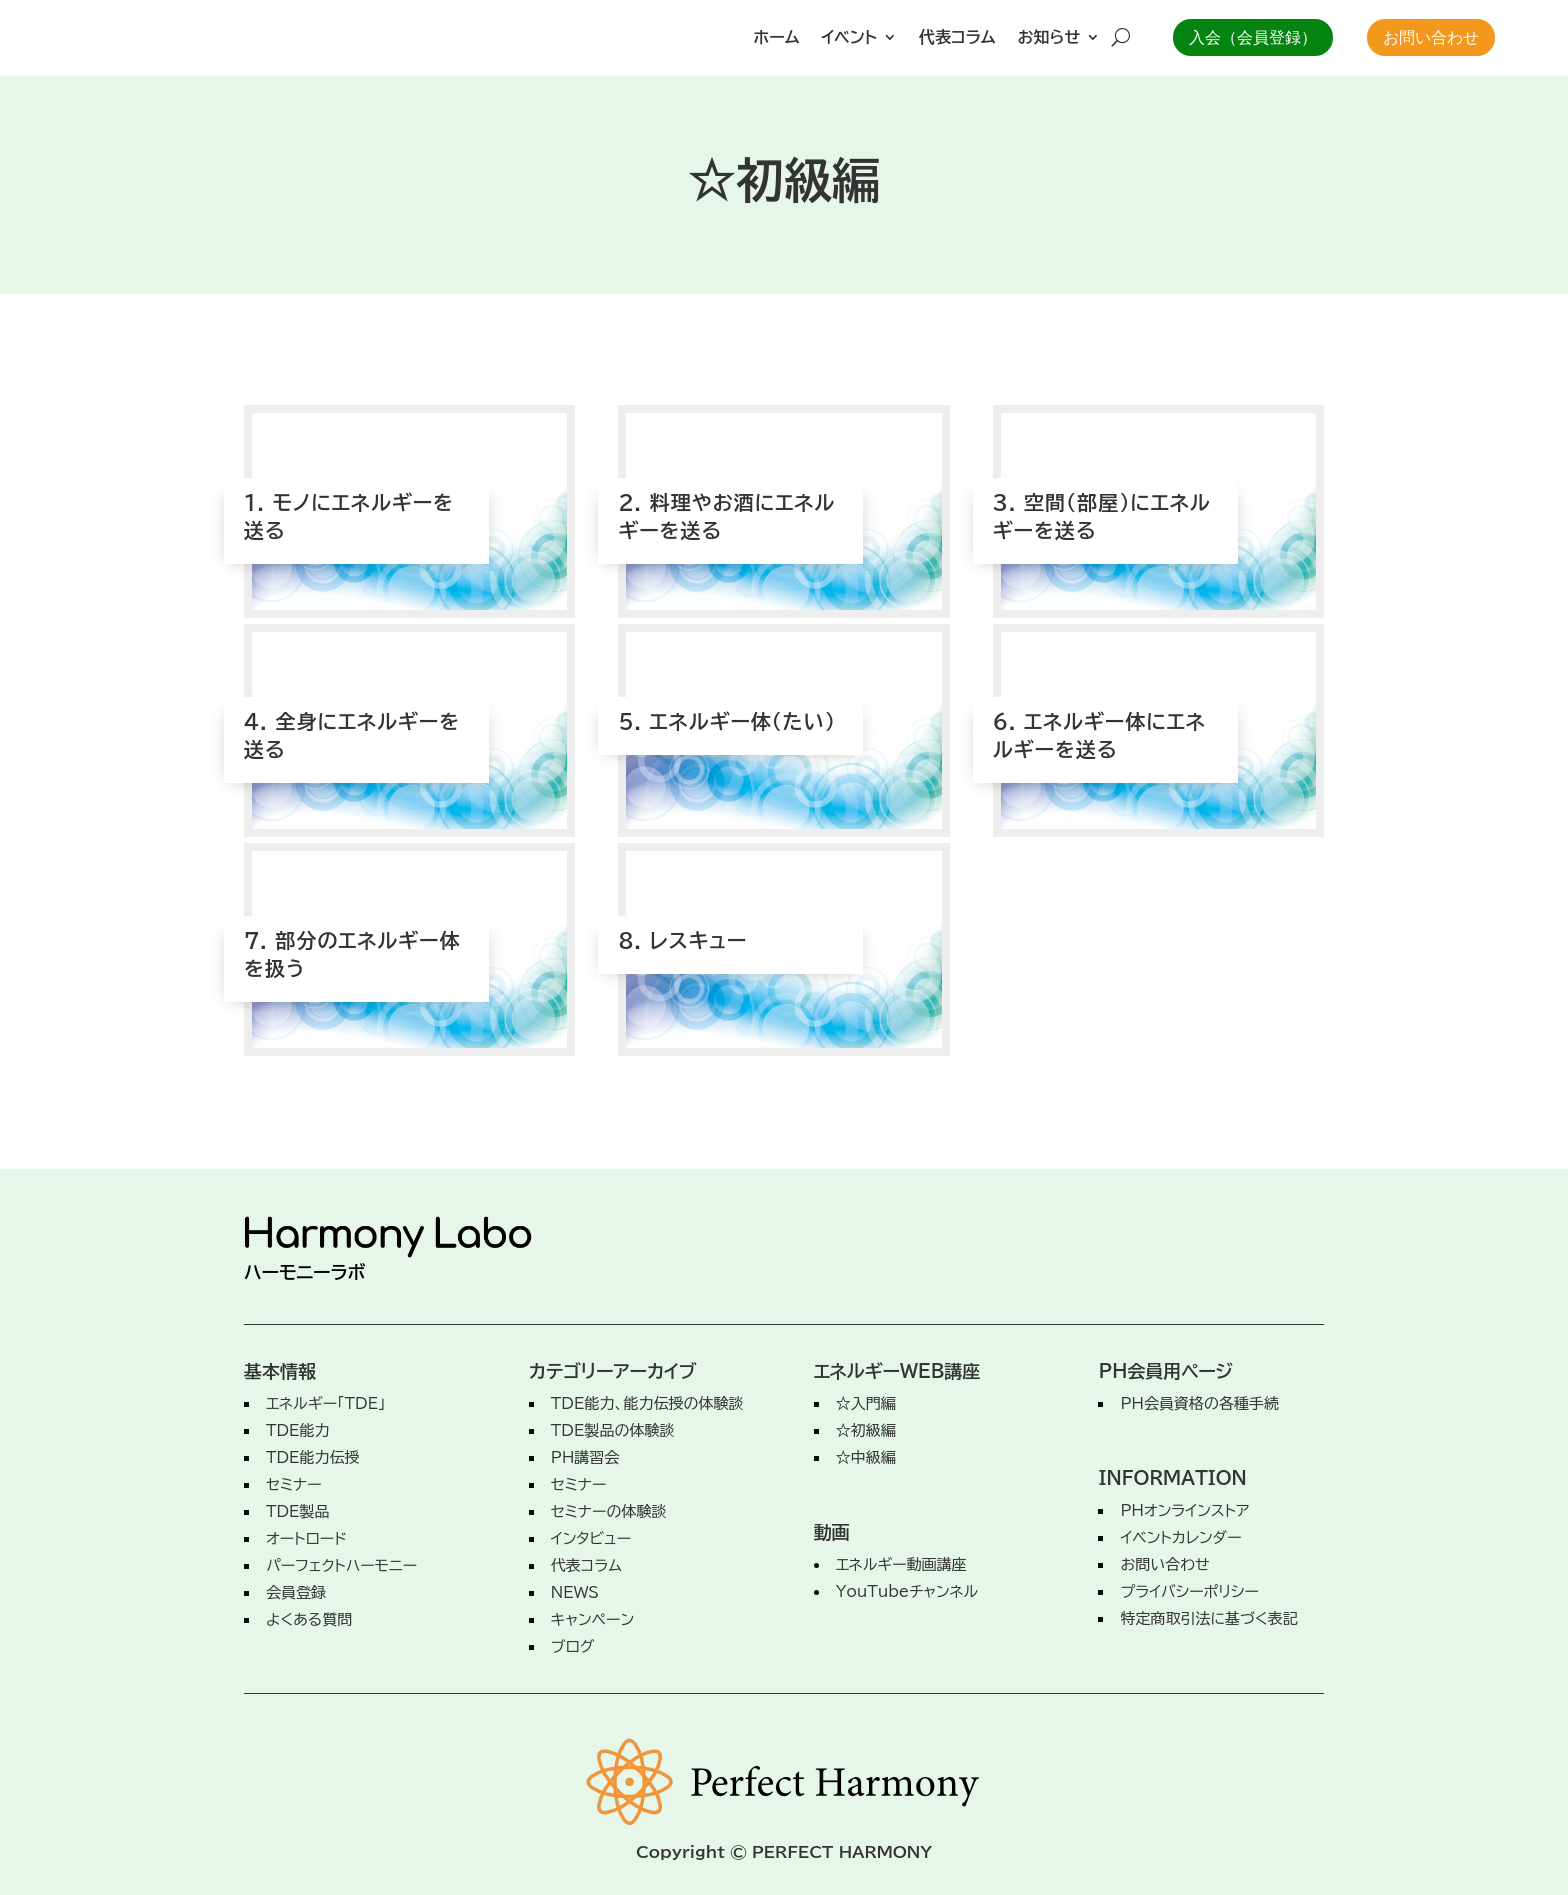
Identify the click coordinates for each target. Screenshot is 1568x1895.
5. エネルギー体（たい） (726, 702)
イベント (849, 37)
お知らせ (1049, 37)
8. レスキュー (682, 921)
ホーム (777, 37)
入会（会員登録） (1253, 37)
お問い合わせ (1431, 37)
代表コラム (957, 37)
